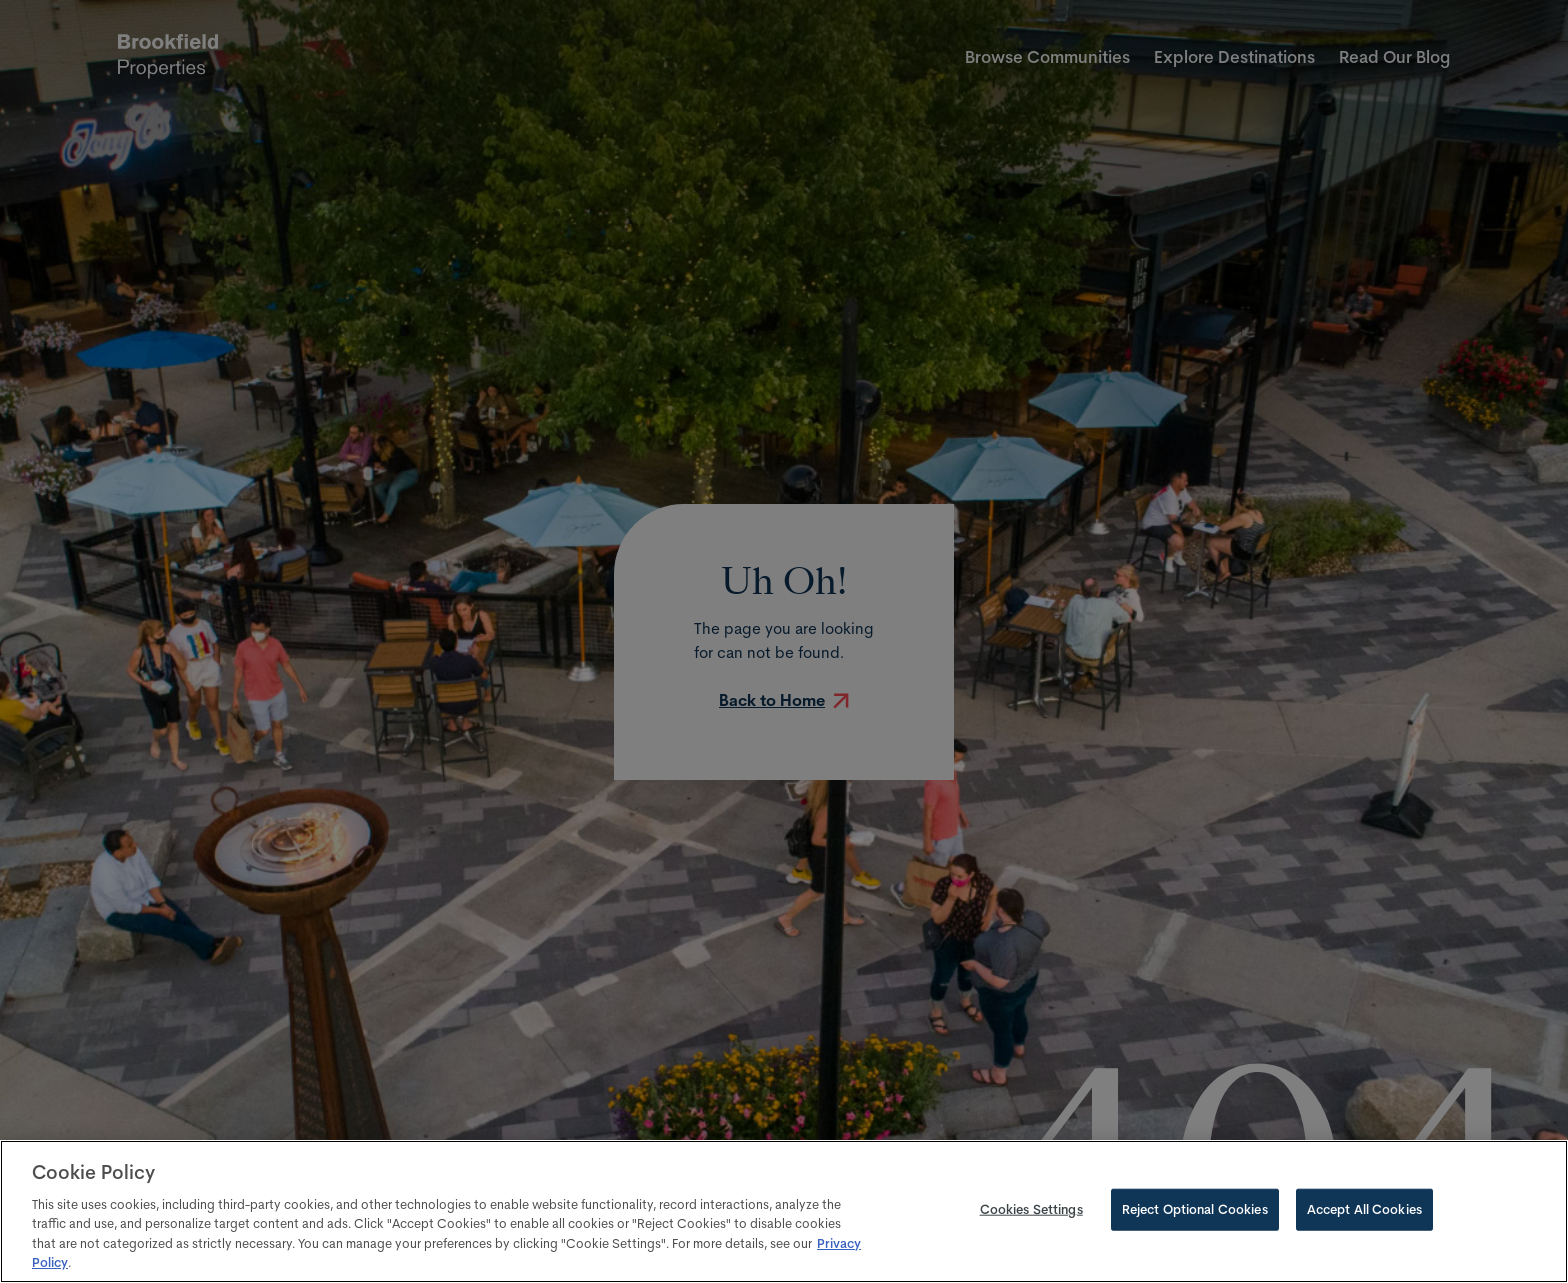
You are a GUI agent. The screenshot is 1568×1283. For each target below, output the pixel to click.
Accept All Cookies (1364, 1209)
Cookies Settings (1031, 1209)
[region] (784, 1211)
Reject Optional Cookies (1195, 1209)
